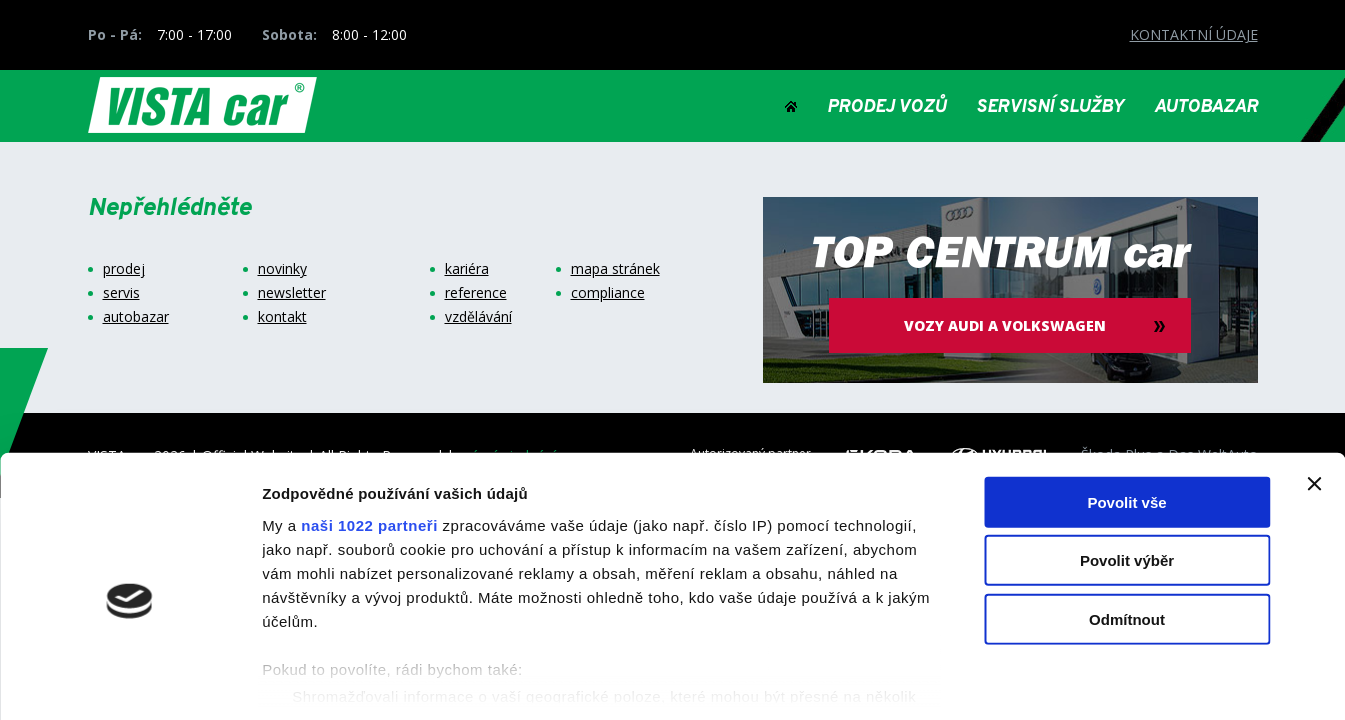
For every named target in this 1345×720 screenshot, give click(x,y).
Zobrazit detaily (1057, 680)
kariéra (467, 269)
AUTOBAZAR (1206, 108)
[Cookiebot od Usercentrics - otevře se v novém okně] (129, 681)
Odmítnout (1127, 528)
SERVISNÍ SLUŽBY (1050, 108)
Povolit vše (1126, 411)
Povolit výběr (1127, 469)
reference (476, 293)
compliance (608, 293)
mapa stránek (615, 269)
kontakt (282, 317)
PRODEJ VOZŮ (886, 108)
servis (121, 293)
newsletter (292, 293)
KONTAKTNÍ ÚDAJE (1194, 34)
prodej (124, 269)
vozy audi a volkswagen (1010, 325)
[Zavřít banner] (1314, 393)
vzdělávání (478, 317)
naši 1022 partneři (369, 434)
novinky (282, 269)
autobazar (136, 317)
